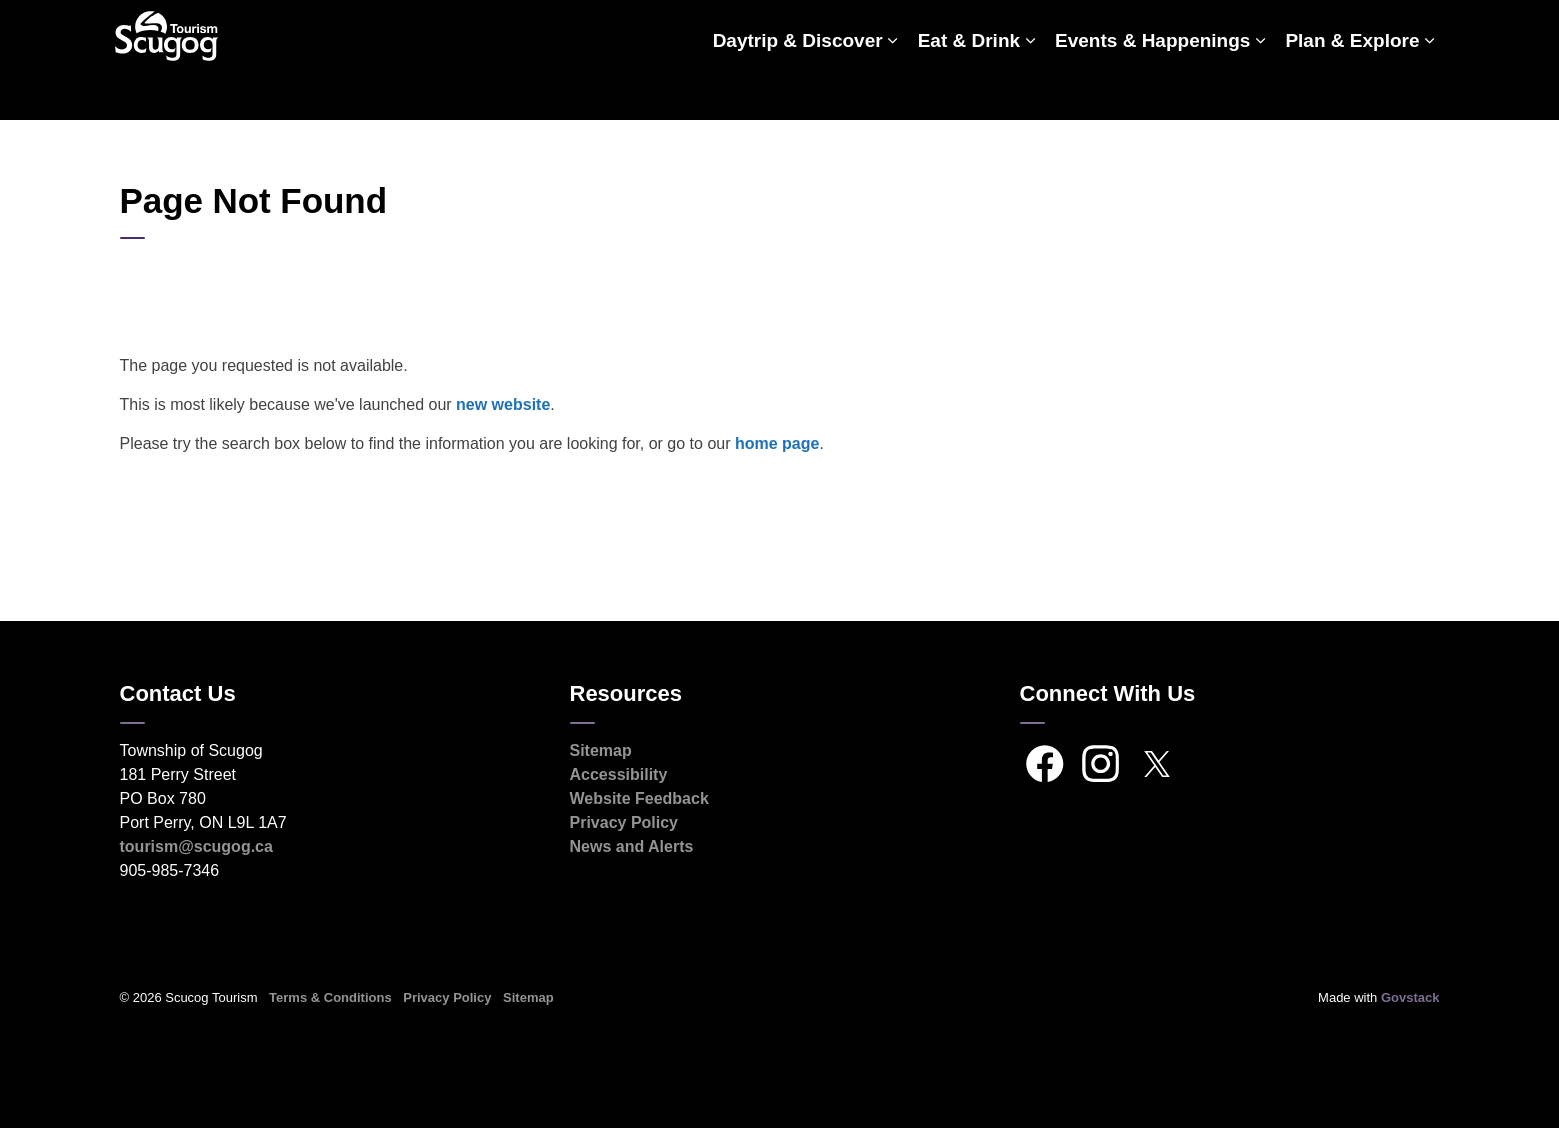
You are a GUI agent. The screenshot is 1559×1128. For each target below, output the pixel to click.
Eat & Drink (969, 89)
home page (777, 443)
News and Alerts (632, 846)
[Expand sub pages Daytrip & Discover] (893, 90)
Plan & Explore (1352, 89)
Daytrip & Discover (798, 89)
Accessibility (619, 774)
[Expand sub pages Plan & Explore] (1430, 90)
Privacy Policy (624, 822)
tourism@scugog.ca (196, 846)
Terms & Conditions (330, 997)
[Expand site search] (1420, 30)
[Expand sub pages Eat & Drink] (1030, 90)
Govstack (1410, 997)
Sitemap (601, 750)
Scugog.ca (1349, 30)
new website (503, 404)
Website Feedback (639, 798)
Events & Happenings (1152, 89)
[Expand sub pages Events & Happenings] (1260, 90)
